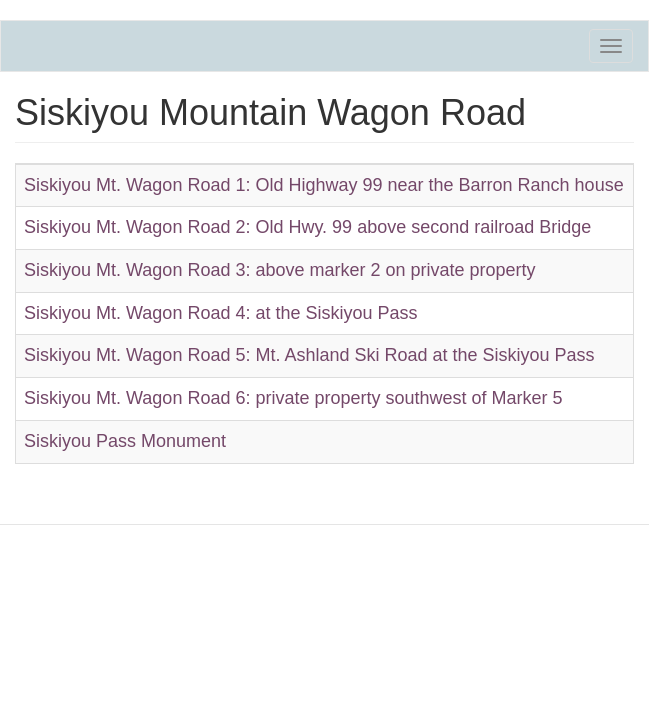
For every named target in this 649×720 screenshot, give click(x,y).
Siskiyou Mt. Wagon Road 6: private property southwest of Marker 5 (293, 398)
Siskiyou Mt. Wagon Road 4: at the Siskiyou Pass (221, 313)
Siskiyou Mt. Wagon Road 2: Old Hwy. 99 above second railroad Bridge (307, 227)
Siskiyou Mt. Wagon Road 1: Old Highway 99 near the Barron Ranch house (324, 185)
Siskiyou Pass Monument (125, 441)
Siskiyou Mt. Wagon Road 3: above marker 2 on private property (280, 270)
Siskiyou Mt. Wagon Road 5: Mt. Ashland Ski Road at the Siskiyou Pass (309, 355)
